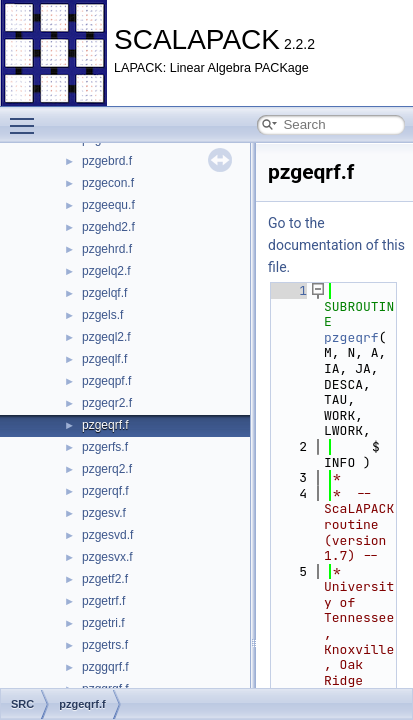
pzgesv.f (104, 513)
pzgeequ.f (108, 205)
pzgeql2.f (106, 337)
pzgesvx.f (107, 557)
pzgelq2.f (106, 271)
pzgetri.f (103, 623)
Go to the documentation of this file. (336, 245)
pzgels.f (102, 315)
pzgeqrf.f (105, 425)
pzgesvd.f (107, 535)
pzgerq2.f (107, 469)
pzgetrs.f (105, 645)
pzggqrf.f (105, 667)
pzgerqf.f (105, 491)
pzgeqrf (351, 337)
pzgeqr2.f (107, 403)
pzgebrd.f (107, 161)
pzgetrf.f (103, 601)
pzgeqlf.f (104, 359)
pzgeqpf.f (106, 381)
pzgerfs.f (105, 447)
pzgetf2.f (105, 579)
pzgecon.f (108, 183)
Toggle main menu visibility (27, 117)
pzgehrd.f (107, 249)
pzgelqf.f (104, 293)
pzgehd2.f (108, 227)
